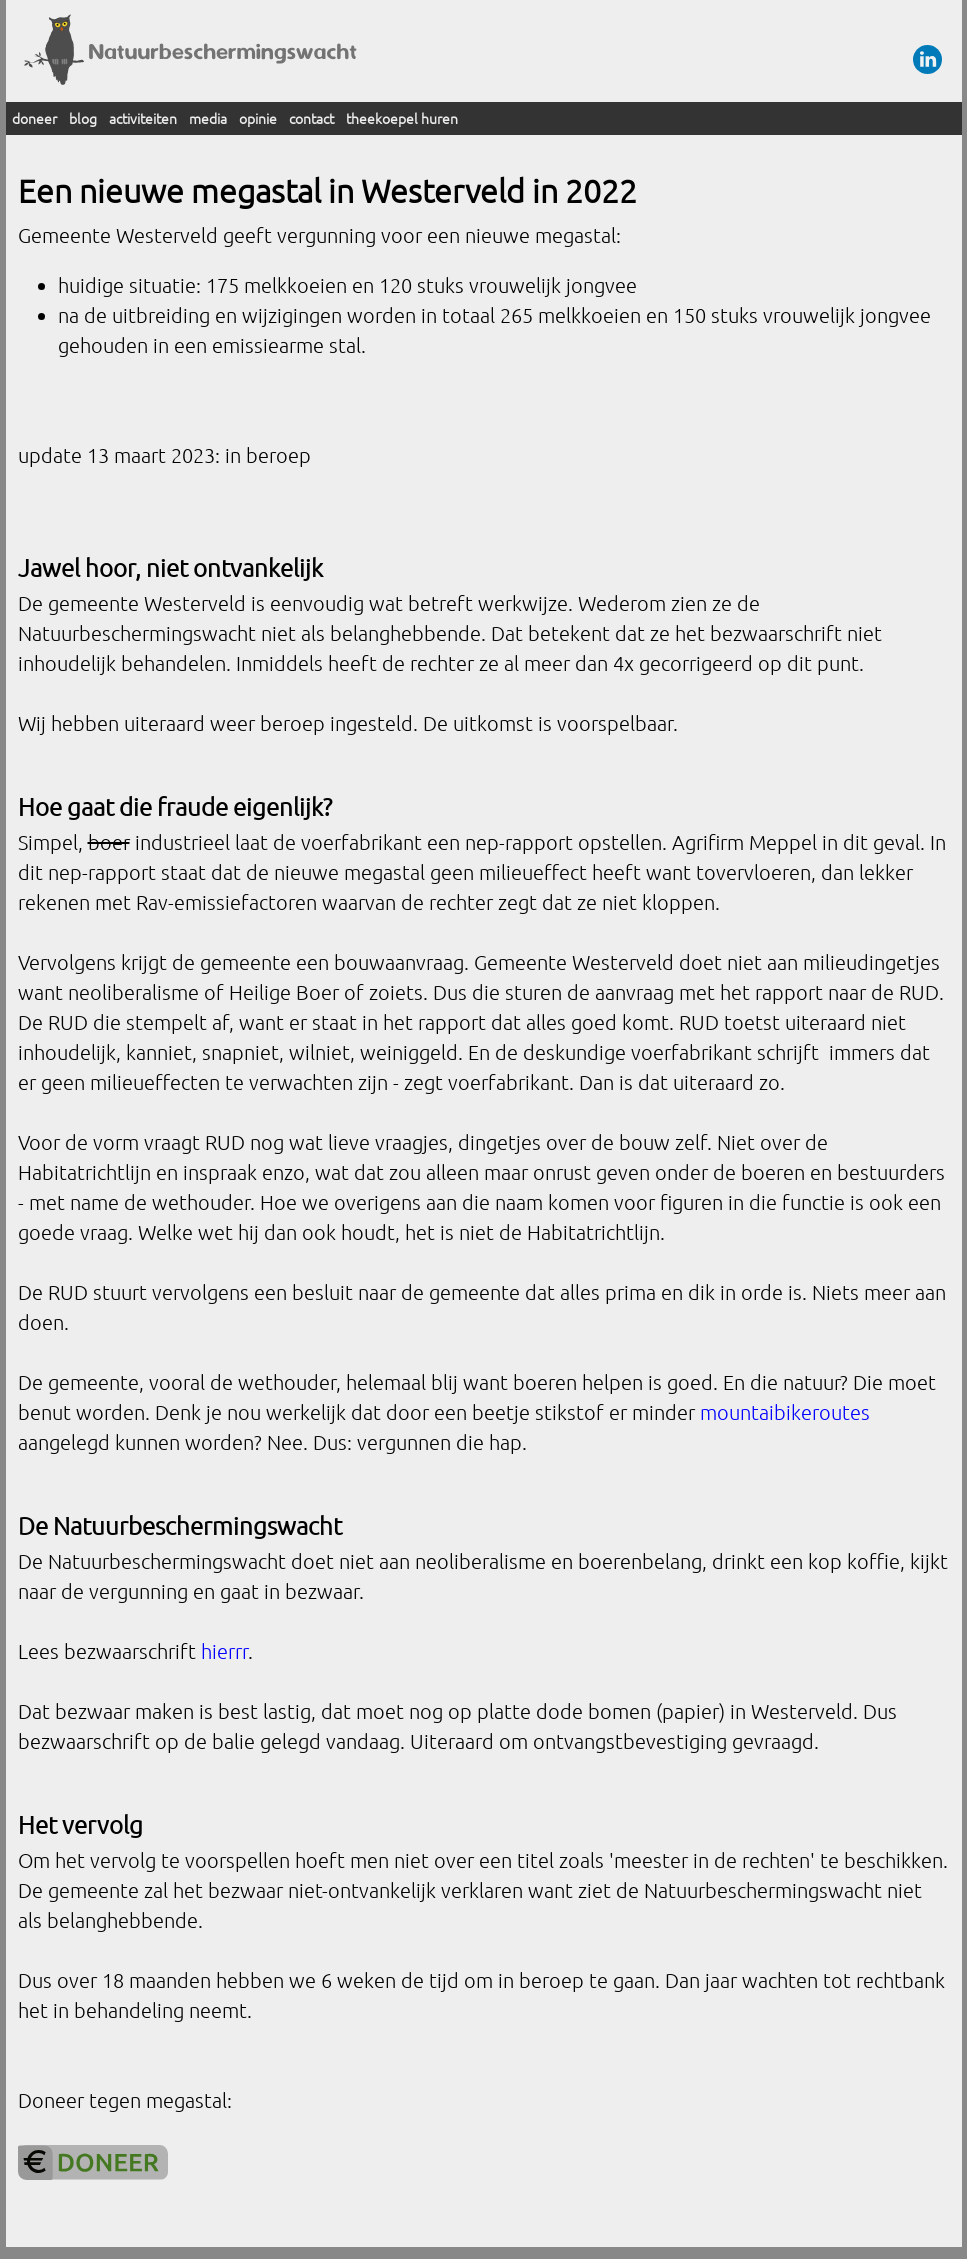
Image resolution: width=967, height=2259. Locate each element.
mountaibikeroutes (785, 1412)
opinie (258, 118)
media (208, 118)
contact (311, 118)
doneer (34, 118)
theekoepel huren (402, 118)
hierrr (224, 1651)
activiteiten (143, 118)
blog (83, 118)
